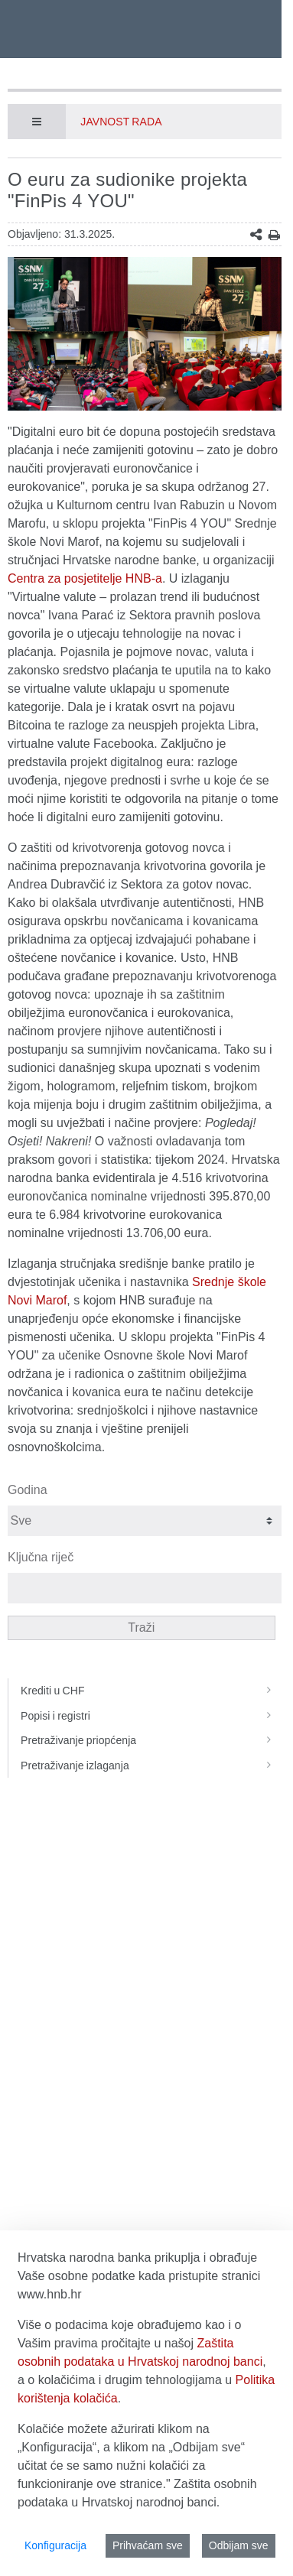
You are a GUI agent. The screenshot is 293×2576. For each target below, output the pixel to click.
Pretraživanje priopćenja (151, 1740)
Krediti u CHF (151, 1690)
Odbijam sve (239, 2545)
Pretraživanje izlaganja (151, 1765)
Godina (27, 1489)
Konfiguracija (55, 2545)
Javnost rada (120, 121)
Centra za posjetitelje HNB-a (85, 578)
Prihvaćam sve (147, 2545)
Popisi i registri (151, 1716)
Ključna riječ (40, 1557)
